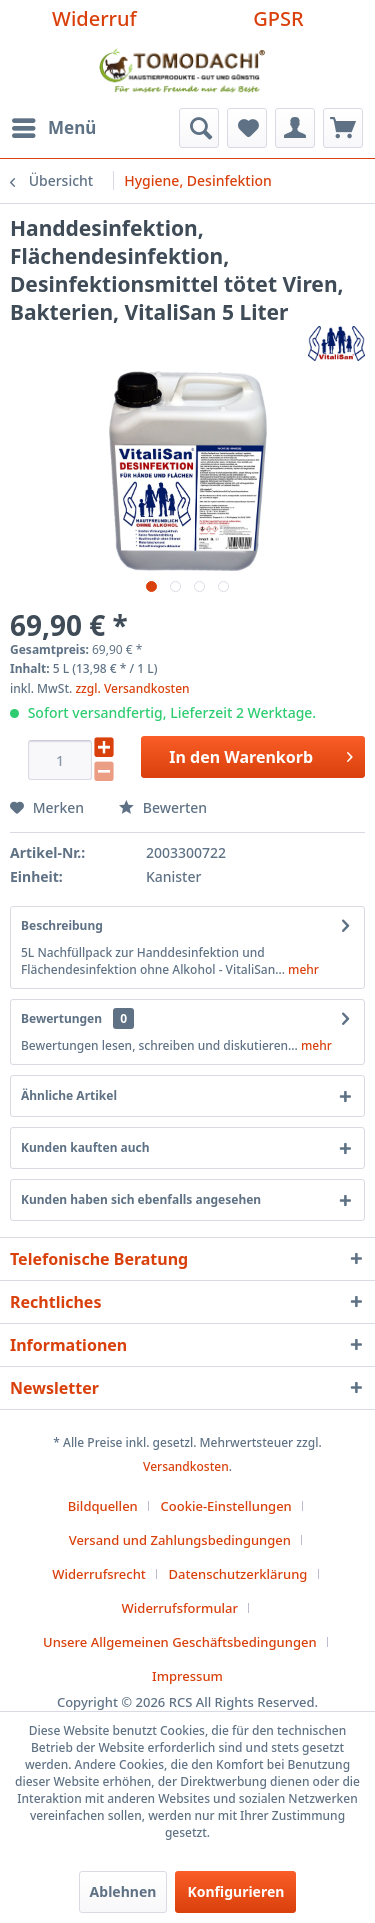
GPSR (278, 18)
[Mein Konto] (295, 128)
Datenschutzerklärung (238, 1574)
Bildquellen (103, 1506)
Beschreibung (62, 925)
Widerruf (94, 18)
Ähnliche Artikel (69, 1095)
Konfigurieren (235, 1891)
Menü (54, 125)
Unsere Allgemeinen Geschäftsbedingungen (180, 1642)
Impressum (187, 1676)
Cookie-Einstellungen (226, 1506)
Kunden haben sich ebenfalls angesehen (141, 1199)
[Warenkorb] (343, 128)
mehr (302, 969)
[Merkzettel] (247, 128)
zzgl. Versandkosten (132, 688)
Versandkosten (186, 1466)
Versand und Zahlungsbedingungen (180, 1540)
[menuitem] (53, 128)
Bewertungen (61, 1018)
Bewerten (163, 807)
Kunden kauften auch (85, 1147)
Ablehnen (123, 1891)
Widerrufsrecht (99, 1574)
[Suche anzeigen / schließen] (199, 128)
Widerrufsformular (180, 1608)
